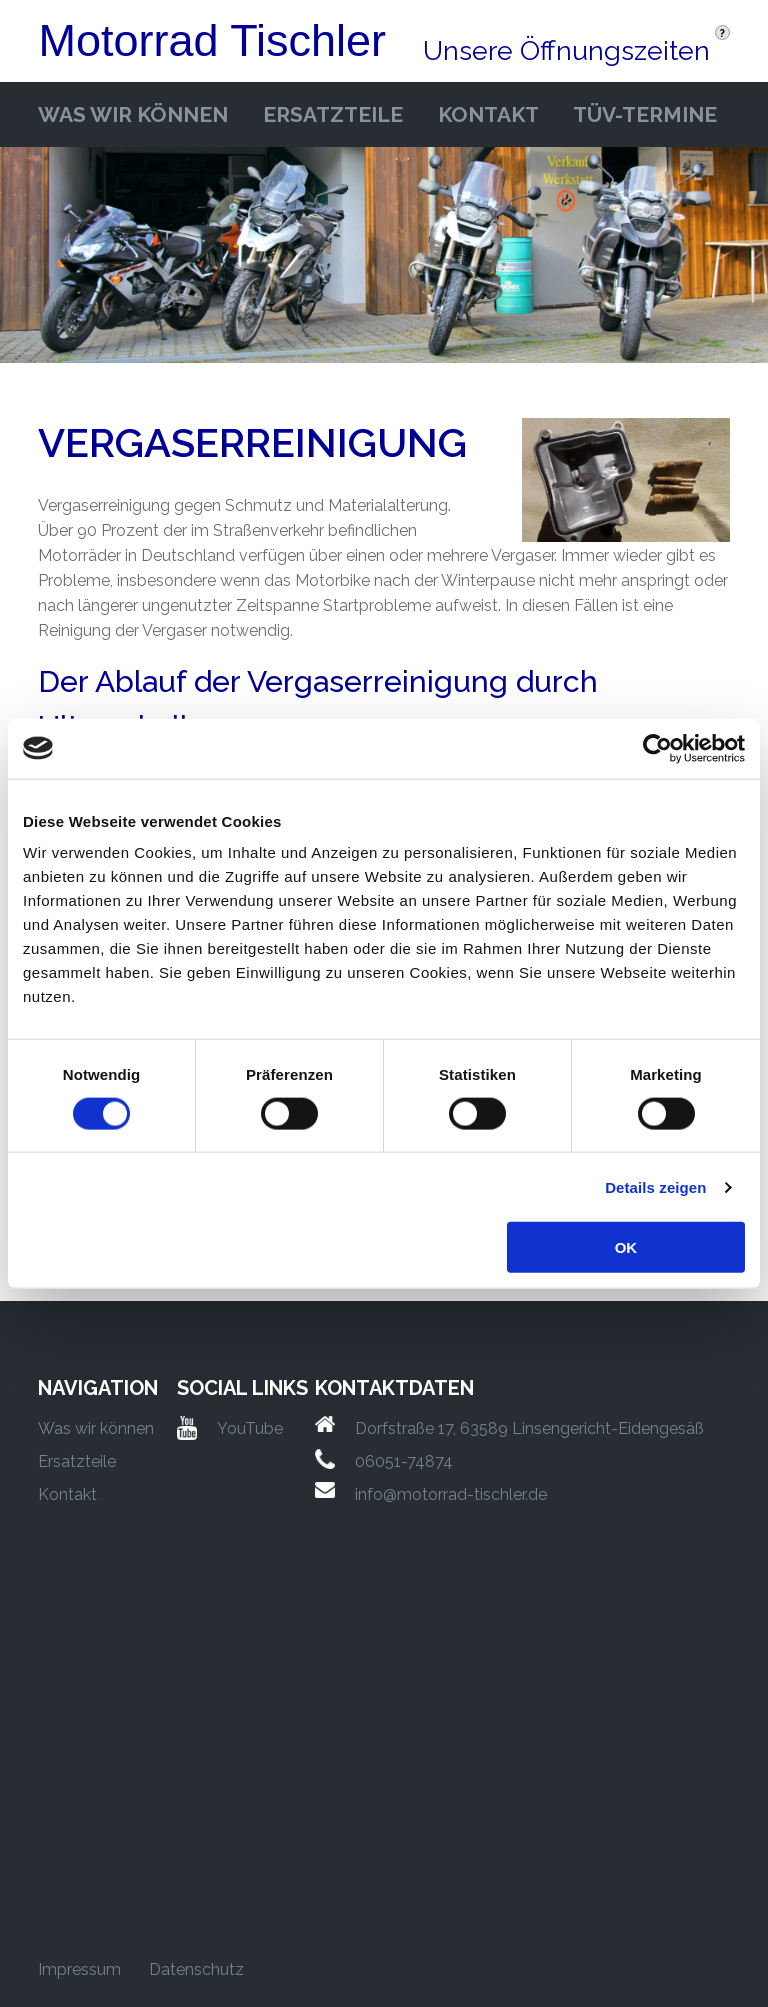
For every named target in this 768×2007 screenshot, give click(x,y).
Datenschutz (196, 1969)
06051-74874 (404, 1461)
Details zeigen (655, 1186)
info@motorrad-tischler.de (451, 1494)
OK (626, 1247)
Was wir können (133, 114)
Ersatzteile (333, 114)
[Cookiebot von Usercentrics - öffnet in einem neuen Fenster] (657, 748)
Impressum (79, 1969)
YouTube (250, 1428)
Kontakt (488, 114)
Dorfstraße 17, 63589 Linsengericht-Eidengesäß (529, 1428)
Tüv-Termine (645, 114)
